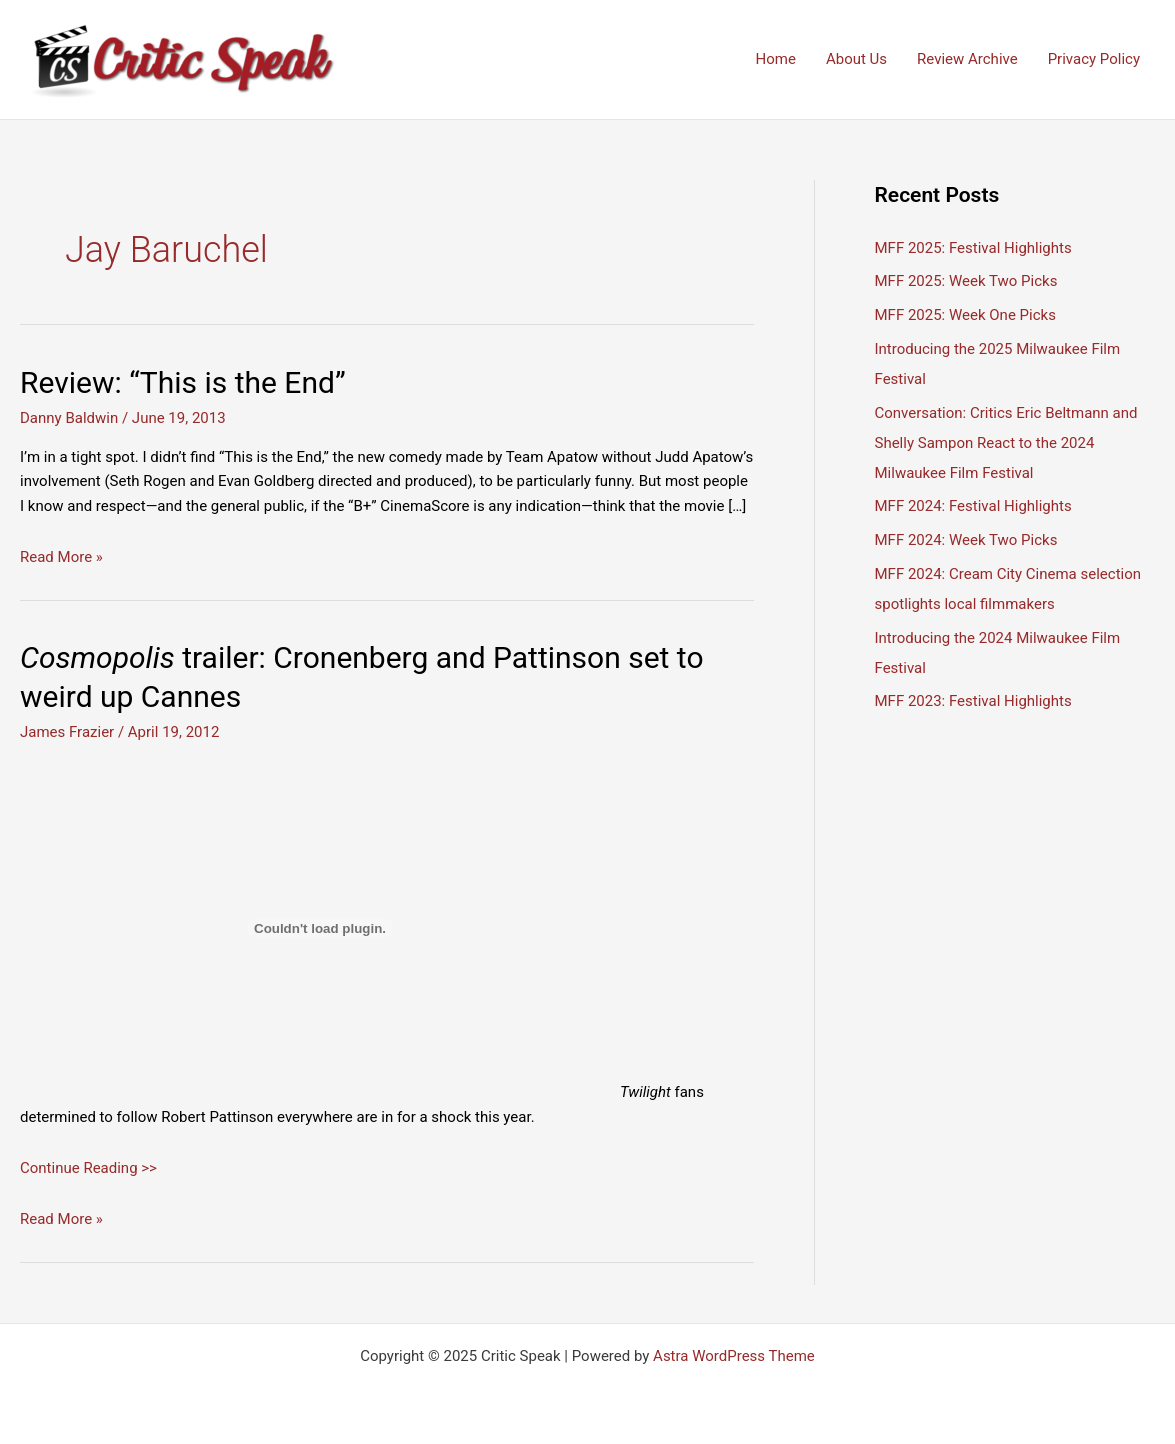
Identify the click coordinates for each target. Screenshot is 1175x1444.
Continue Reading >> (88, 1168)
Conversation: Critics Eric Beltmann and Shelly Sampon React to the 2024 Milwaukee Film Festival (1006, 443)
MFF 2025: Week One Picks (965, 315)
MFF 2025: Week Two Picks (966, 281)
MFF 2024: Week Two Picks (966, 540)
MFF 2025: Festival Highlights (973, 248)
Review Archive (967, 59)
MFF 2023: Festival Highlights (973, 701)
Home (776, 59)
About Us (856, 59)
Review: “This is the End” (183, 382)
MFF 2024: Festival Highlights (973, 506)
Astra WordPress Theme (734, 1356)
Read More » (61, 557)
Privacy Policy (1094, 59)
